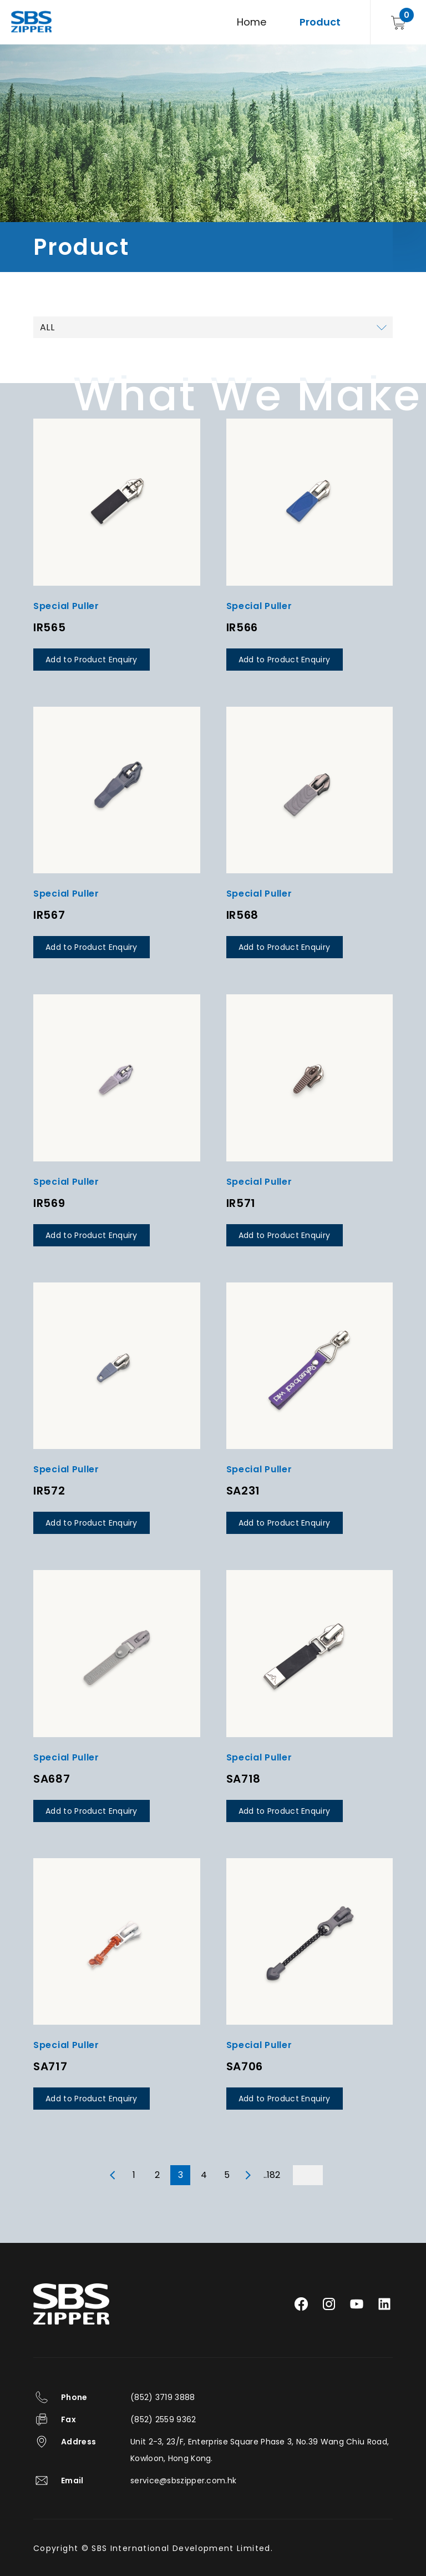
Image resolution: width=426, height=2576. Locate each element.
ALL (47, 327)
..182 (271, 2175)
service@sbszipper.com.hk (183, 2480)
